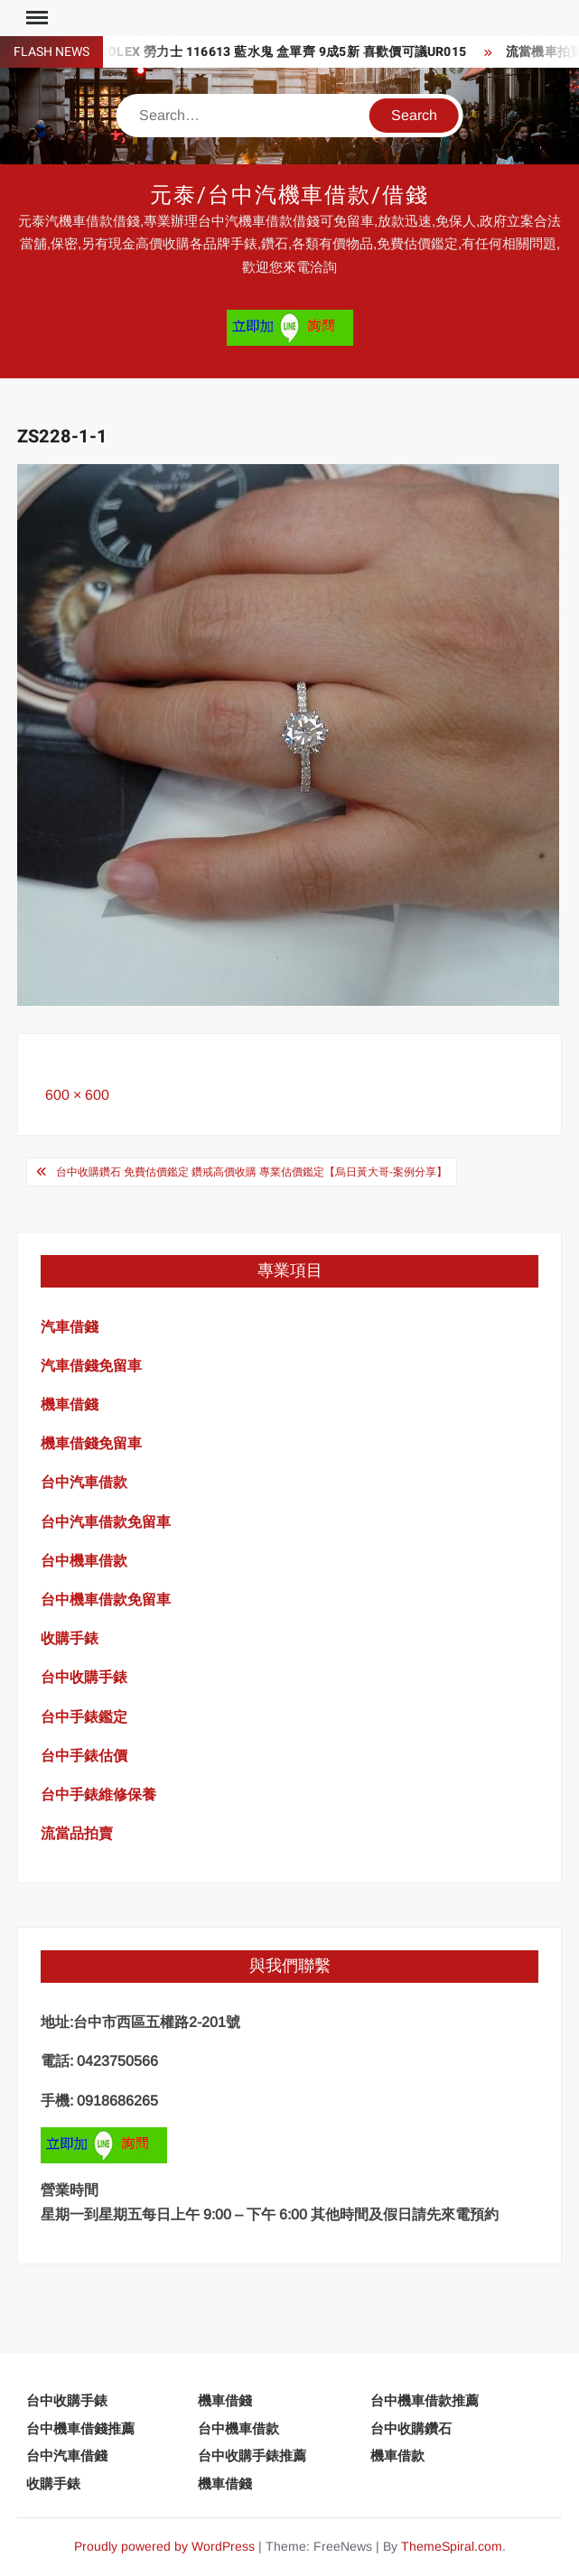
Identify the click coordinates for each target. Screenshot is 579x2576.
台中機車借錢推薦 (80, 2428)
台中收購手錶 (66, 2400)
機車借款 (397, 2455)
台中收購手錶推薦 (252, 2455)
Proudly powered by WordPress (164, 2546)
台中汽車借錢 (66, 2455)
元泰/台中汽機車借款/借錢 (289, 195)
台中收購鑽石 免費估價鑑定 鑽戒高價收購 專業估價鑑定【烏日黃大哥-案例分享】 (251, 1172)
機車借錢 (225, 2400)
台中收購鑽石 (411, 2428)
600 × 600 (77, 1094)
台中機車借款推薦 (424, 2400)
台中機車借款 (238, 2428)
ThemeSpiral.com (451, 2546)
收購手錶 (53, 2483)
